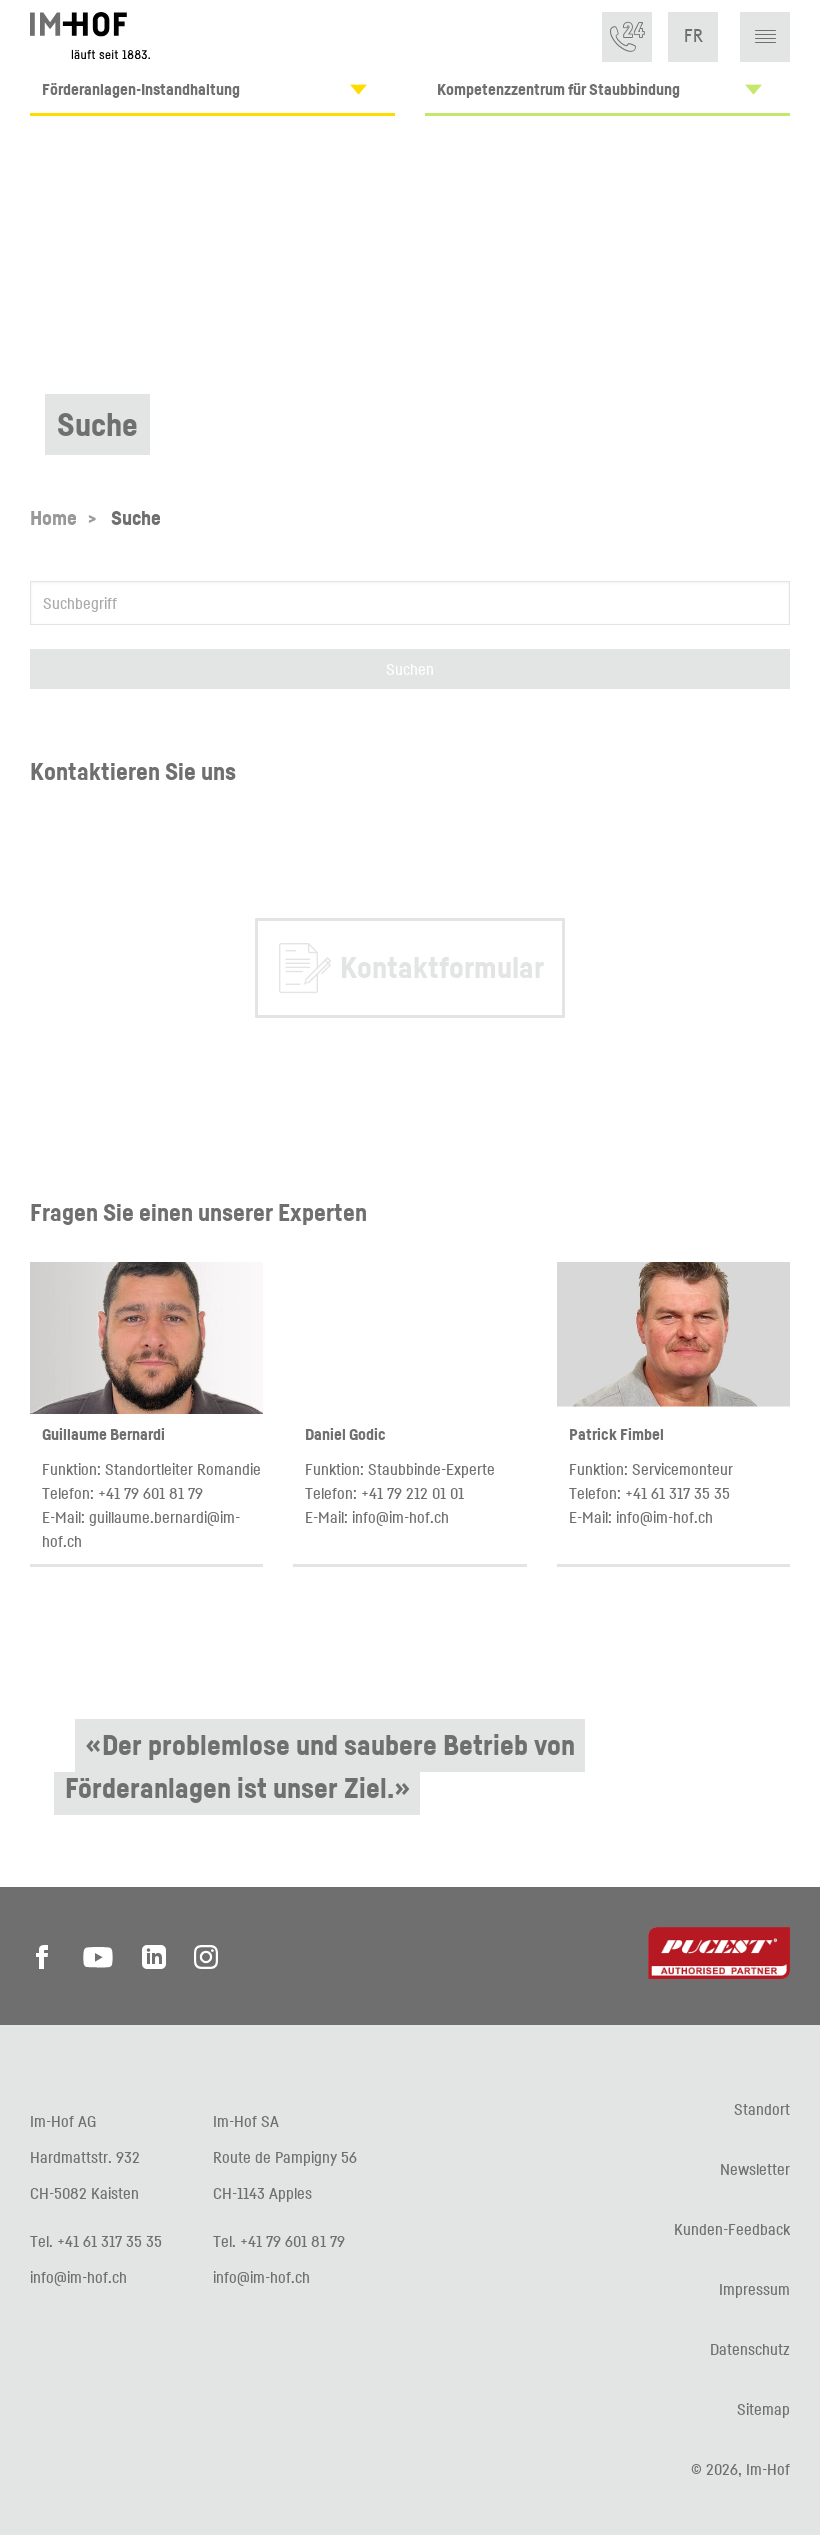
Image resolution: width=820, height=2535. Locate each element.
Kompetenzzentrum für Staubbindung (613, 90)
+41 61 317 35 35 (677, 1493)
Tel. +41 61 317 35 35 (96, 2241)
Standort (762, 2109)
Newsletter (755, 2169)
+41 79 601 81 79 (150, 1493)
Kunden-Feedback (732, 2229)
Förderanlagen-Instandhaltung (218, 90)
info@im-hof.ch (400, 1517)
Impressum (754, 2289)
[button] (765, 37)
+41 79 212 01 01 (412, 1493)
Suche (136, 518)
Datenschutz (750, 2349)
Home (53, 518)
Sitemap (763, 2409)
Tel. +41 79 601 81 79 (279, 2241)
